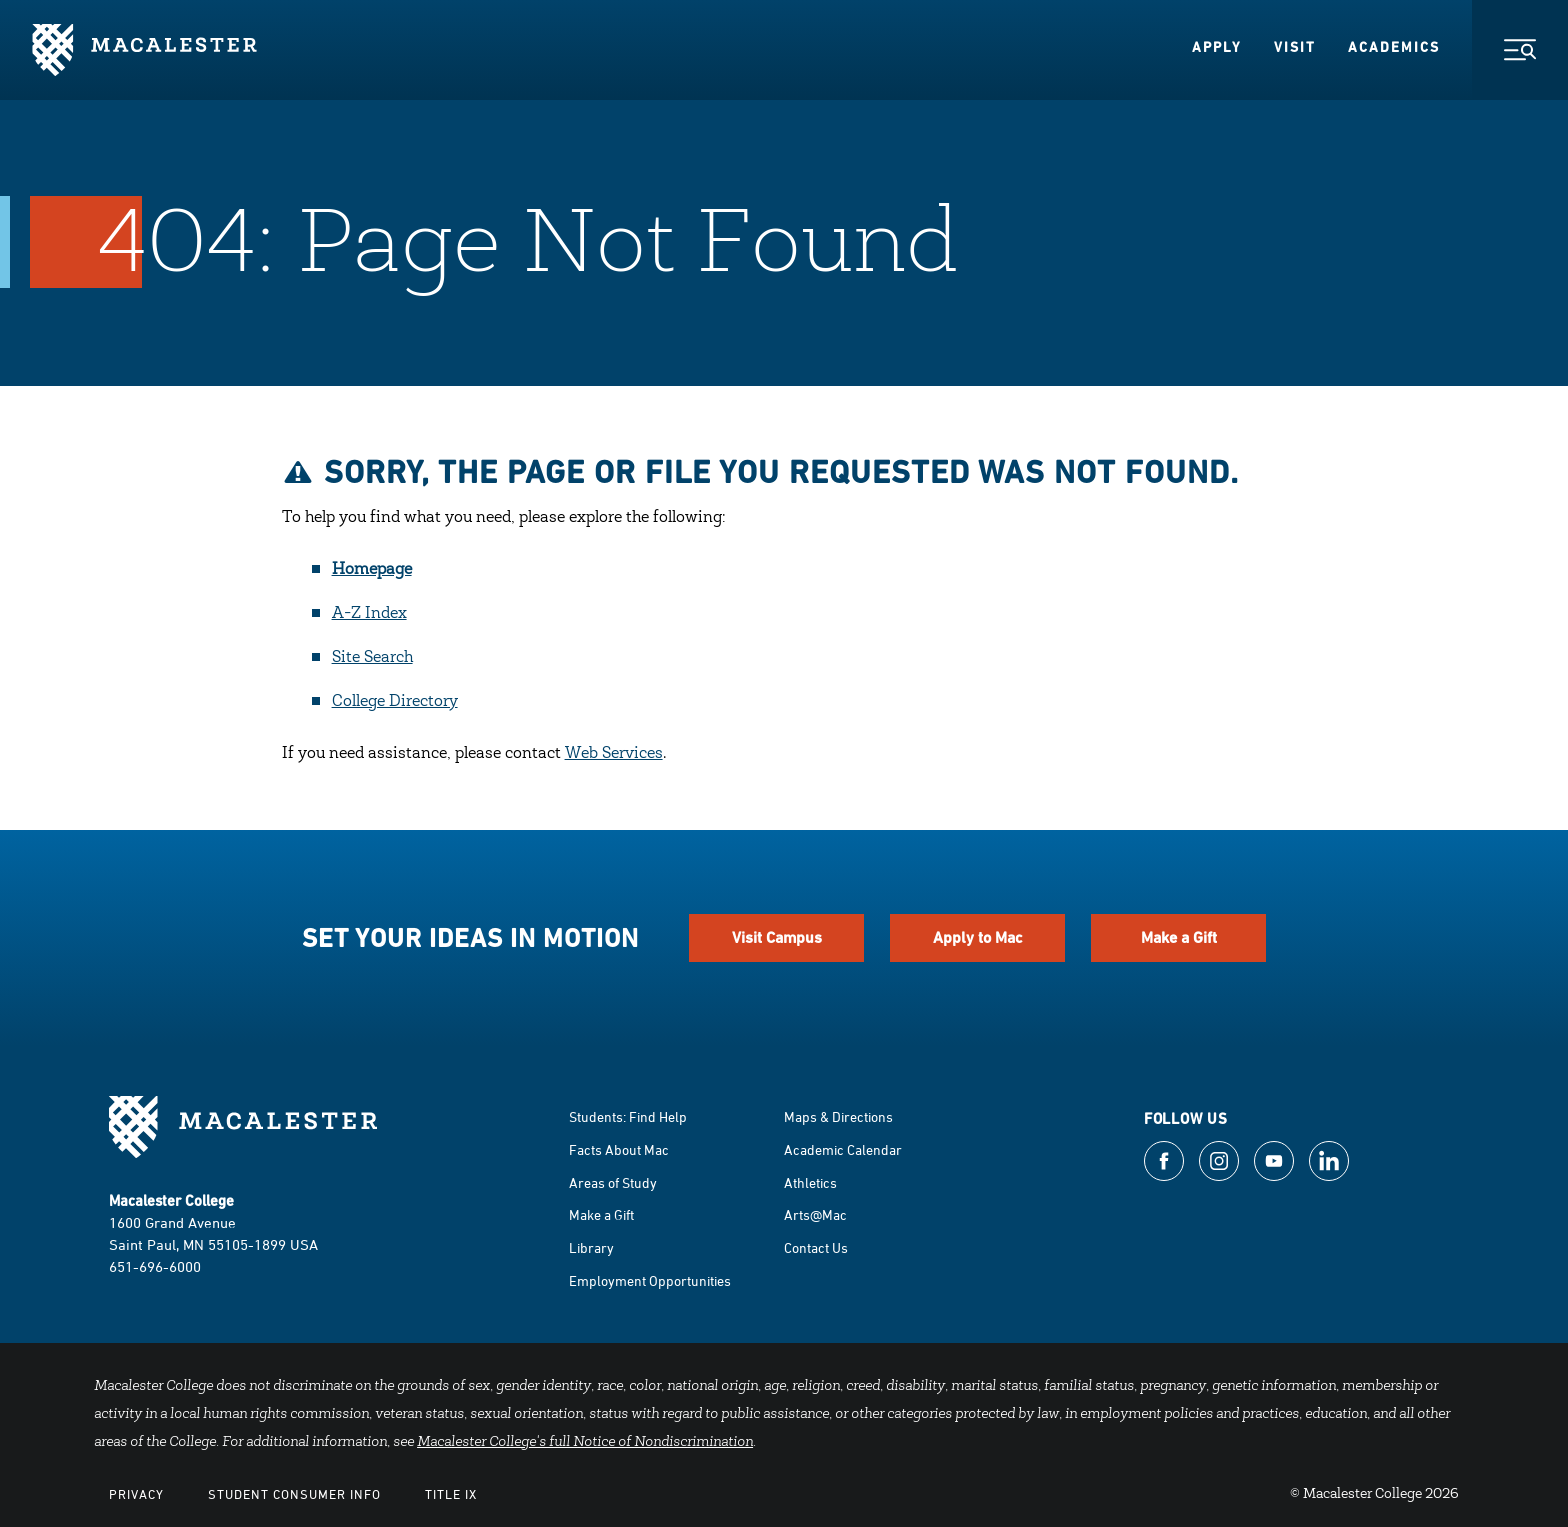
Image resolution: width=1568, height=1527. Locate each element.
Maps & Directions (838, 1116)
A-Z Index (369, 614)
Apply (1217, 47)
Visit (1295, 47)
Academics (1394, 47)
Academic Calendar (843, 1149)
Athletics (810, 1182)
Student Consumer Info (294, 1494)
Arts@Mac (815, 1214)
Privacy (136, 1494)
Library (591, 1247)
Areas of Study (613, 1182)
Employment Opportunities (650, 1280)
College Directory (395, 702)
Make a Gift (1179, 937)
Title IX (451, 1494)
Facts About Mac (619, 1149)
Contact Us (816, 1247)
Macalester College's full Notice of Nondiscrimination (585, 1443)
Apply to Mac (978, 937)
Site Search (372, 658)
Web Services (614, 754)
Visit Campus (777, 937)
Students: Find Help (628, 1116)
